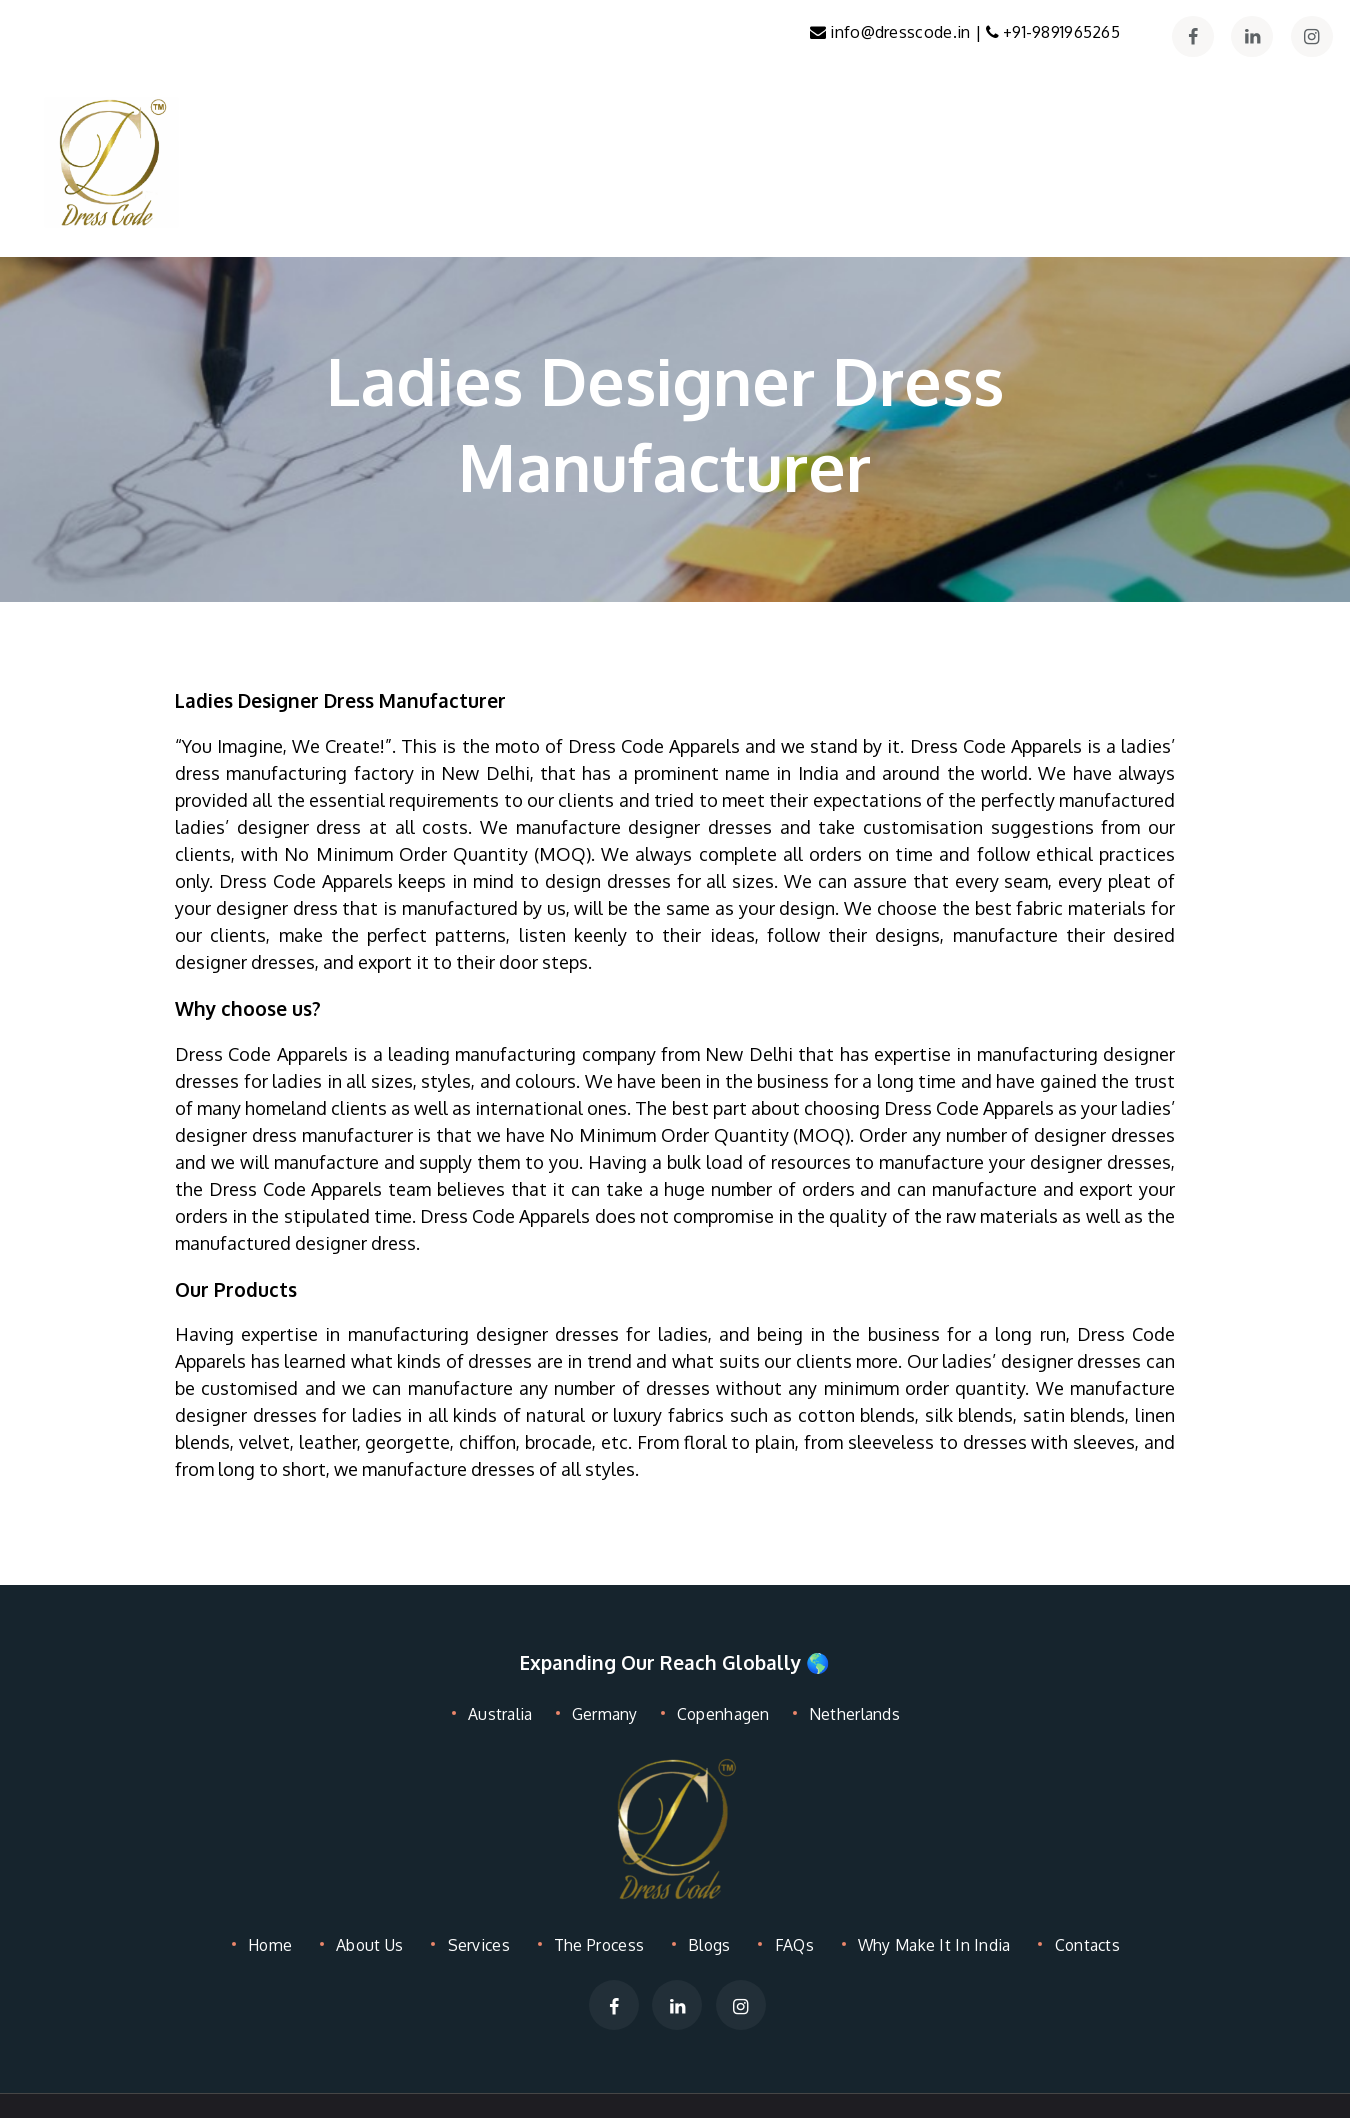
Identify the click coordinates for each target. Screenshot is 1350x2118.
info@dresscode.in (909, 32)
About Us (369, 1944)
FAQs (784, 1944)
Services (476, 1944)
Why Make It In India (926, 1944)
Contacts (1082, 1944)
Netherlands (848, 1713)
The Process (595, 1944)
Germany (604, 1713)
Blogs (704, 1944)
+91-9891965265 (1061, 32)
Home (273, 1944)
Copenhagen (719, 1713)
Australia (505, 1713)
